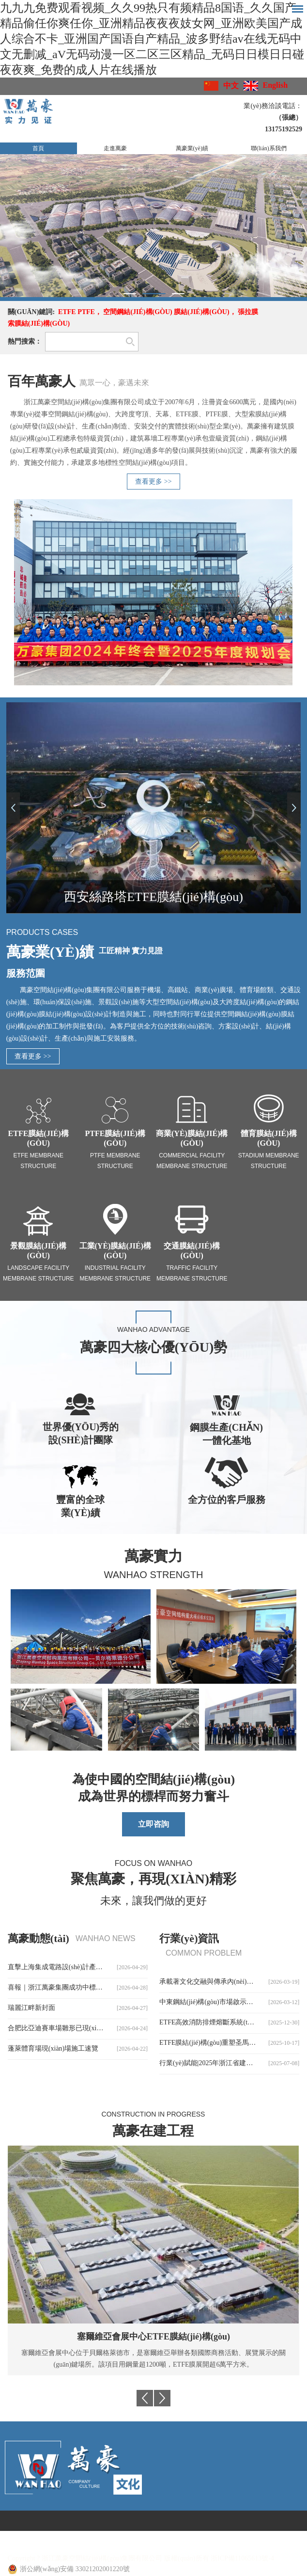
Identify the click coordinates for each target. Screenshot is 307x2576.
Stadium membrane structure (268, 1160)
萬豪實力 (153, 1556)
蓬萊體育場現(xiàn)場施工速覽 (53, 2048)
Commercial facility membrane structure (192, 1160)
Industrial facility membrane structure (115, 1273)
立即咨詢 (153, 1824)
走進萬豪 (115, 148)
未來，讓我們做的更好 (153, 1901)
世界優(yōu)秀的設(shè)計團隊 (81, 1433)
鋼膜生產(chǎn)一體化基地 (226, 1434)
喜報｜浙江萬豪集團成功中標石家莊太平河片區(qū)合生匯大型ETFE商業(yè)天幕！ (78, 1987)
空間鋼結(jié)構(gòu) (137, 312)
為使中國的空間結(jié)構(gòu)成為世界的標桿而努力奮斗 (153, 1787)
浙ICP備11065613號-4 (242, 2558)
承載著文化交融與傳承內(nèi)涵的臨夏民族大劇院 (229, 1981)
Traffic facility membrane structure (192, 1273)
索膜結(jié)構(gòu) (39, 323)
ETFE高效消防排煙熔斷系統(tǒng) (210, 2022)
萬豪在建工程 (153, 2130)
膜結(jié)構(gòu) (201, 312)
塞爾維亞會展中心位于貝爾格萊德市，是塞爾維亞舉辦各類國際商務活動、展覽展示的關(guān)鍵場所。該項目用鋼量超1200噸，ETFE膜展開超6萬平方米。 (153, 2358)
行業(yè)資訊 (189, 1938)
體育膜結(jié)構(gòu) (269, 1138)
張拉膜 (248, 312)
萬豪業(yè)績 (192, 148)
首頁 (38, 148)
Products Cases (42, 932)
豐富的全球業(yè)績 (80, 1506)
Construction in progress (153, 2114)
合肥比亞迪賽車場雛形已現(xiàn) (56, 2028)
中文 (231, 85)
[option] (153, 225)
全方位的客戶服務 (226, 1499)
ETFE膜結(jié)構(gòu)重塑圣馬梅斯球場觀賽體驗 (229, 2042)
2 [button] (154, 293)
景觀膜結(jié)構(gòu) (38, 1251)
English (275, 85)
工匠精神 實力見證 (131, 951)
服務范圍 (25, 973)
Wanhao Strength (153, 1574)
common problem (204, 1953)
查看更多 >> (153, 481)
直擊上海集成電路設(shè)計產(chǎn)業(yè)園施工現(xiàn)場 (78, 1967)
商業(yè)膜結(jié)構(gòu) (192, 1138)
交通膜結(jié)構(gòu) (192, 1251)
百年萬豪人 (42, 381)
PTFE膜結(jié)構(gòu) (115, 1138)
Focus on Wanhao (153, 1863)
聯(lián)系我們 (269, 148)
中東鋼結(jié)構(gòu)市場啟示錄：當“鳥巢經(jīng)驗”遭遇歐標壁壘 (229, 2002)
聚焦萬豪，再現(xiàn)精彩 (153, 1878)
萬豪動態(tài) (38, 1938)
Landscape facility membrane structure (38, 1273)
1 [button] (129, 293)
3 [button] (178, 293)
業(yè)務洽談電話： (273, 106)
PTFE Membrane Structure (115, 1160)
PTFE (86, 312)
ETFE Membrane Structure (38, 1160)
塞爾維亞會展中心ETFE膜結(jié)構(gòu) (153, 2336)
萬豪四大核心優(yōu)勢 (154, 1347)
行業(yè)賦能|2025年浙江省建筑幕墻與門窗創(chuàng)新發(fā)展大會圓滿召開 (229, 2063)
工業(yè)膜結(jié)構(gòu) (115, 1251)
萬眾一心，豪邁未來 (114, 383)
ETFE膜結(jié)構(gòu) (38, 1138)
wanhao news (106, 1938)
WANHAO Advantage (153, 1329)
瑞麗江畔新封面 (31, 2007)
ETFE (67, 312)
